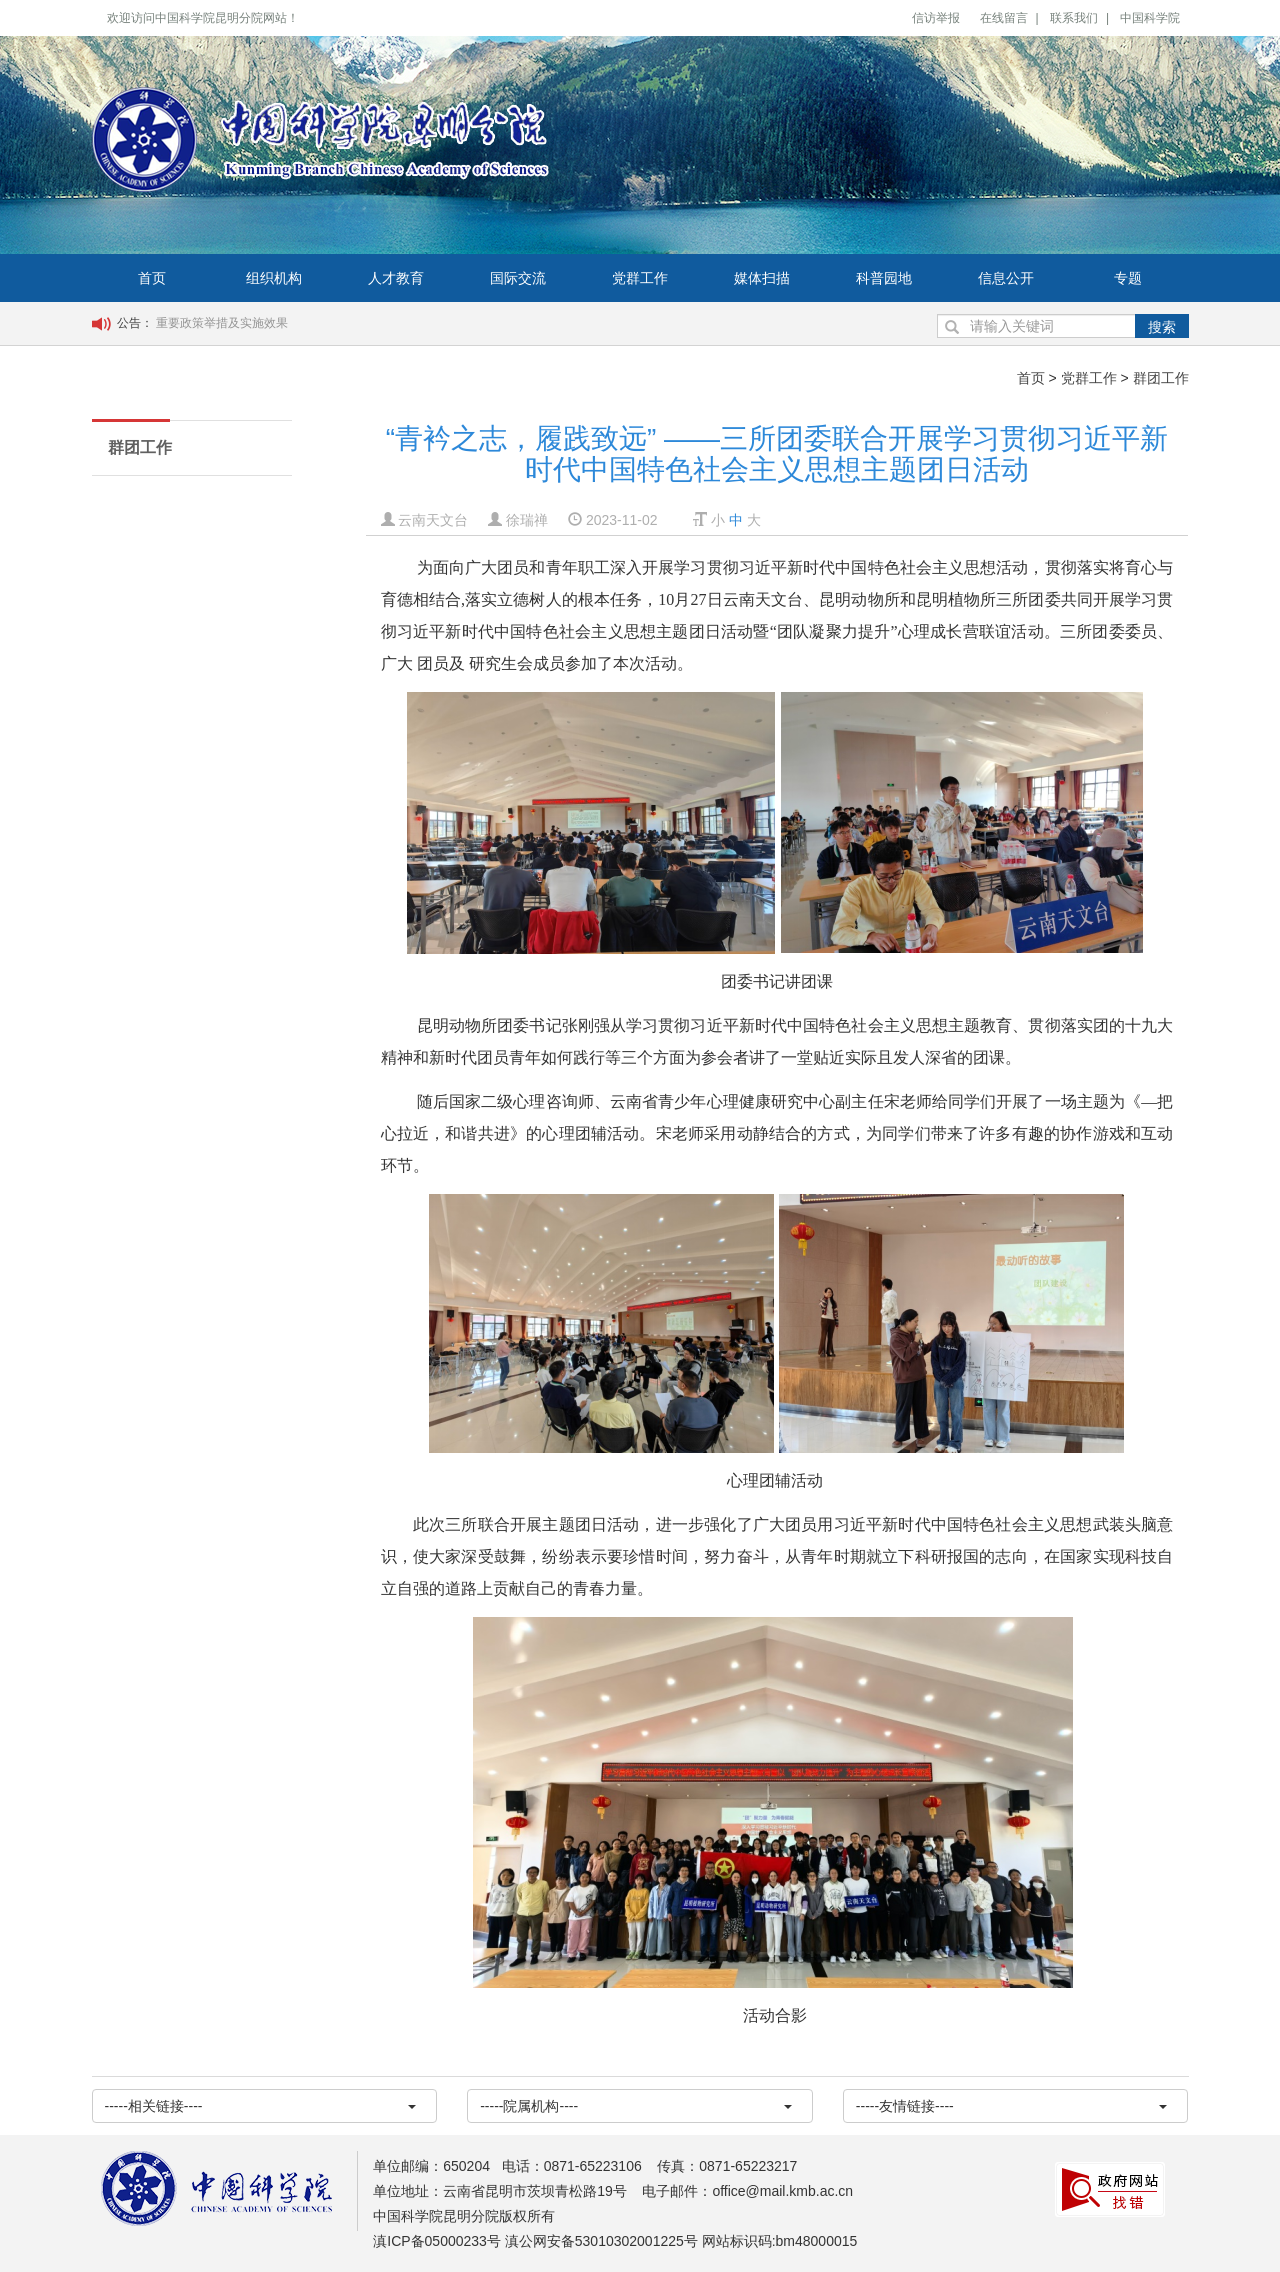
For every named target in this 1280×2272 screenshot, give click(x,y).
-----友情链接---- (1012, 2106)
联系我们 (1074, 18)
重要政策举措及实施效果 (222, 323)
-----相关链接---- (261, 2106)
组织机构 (274, 278)
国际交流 (518, 278)
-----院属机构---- (636, 2106)
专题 (1128, 278)
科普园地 (884, 278)
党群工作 (640, 278)
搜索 (1162, 327)
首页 (152, 278)
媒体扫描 (762, 278)
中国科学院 (1150, 18)
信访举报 (936, 18)
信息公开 (1006, 278)
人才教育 (396, 278)
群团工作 (1161, 378)
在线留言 (1004, 18)
